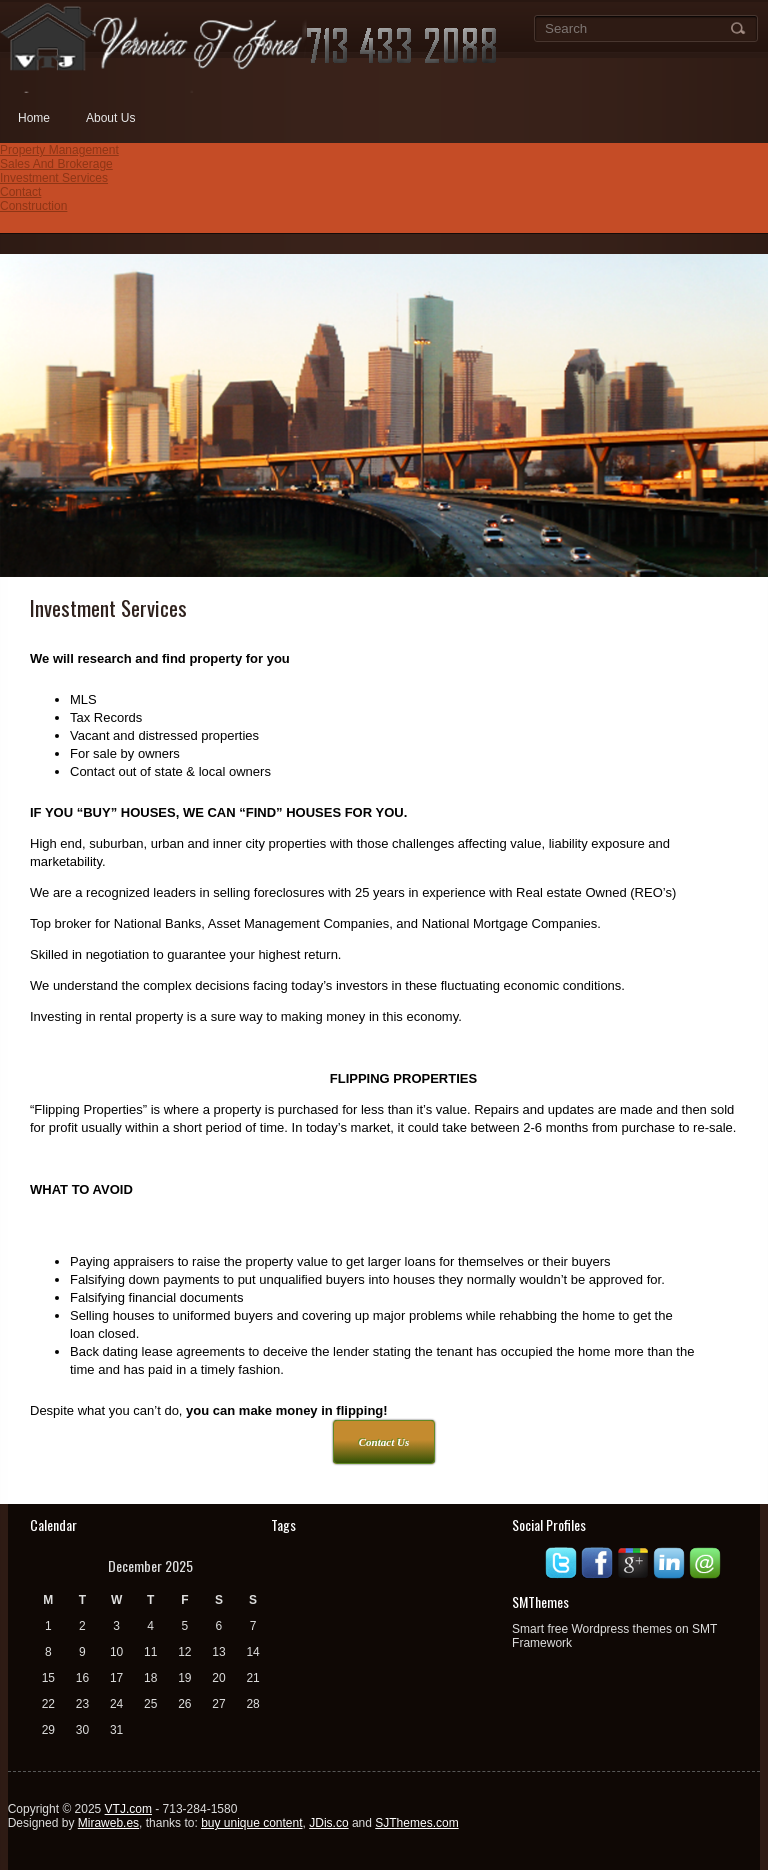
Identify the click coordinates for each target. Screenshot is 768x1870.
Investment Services (54, 178)
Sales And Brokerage (56, 164)
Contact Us (384, 1442)
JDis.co (328, 1823)
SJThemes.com (416, 1823)
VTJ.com (128, 1809)
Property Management (59, 150)
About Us (110, 118)
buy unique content (251, 1823)
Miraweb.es (108, 1823)
